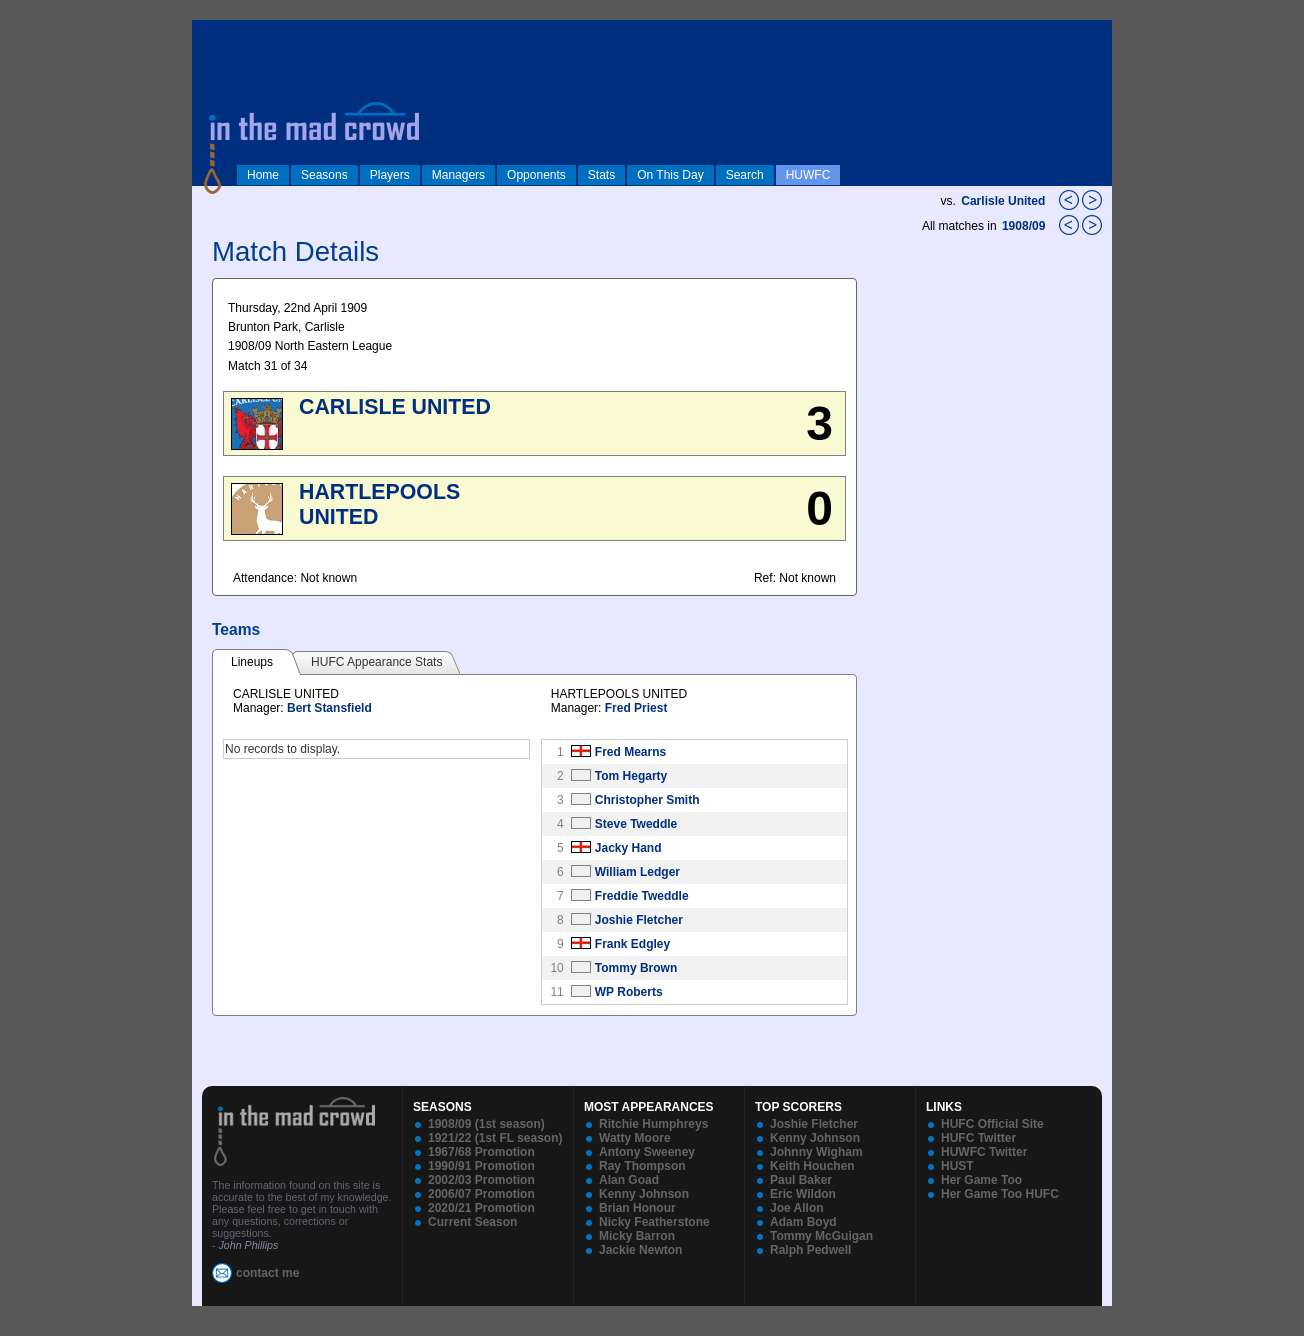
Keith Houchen (812, 1166)
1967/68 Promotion (481, 1152)
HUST (957, 1166)
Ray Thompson (642, 1166)
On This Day (670, 175)
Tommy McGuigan (821, 1236)
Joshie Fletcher (639, 920)
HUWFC (808, 175)
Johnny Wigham (816, 1152)
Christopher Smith (647, 800)
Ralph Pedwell (810, 1250)
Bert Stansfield (329, 708)
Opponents (536, 175)
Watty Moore (635, 1138)
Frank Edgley (632, 944)
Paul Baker (801, 1180)
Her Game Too (981, 1180)
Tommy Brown (636, 968)
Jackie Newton (640, 1250)
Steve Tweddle (636, 824)
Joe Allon (797, 1208)
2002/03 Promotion (481, 1180)
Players (390, 175)
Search (745, 175)
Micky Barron (637, 1236)
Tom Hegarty (631, 776)
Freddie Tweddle (642, 896)
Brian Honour (637, 1208)
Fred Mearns (630, 752)
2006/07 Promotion (481, 1194)
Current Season (472, 1222)
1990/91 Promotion (481, 1166)
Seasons (324, 175)
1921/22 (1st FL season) (495, 1138)
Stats (601, 175)
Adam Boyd (803, 1222)
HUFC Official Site (992, 1124)
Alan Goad (629, 1180)
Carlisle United (1003, 201)
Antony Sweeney (647, 1152)
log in (213, 32)
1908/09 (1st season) (486, 1124)
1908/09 (1025, 226)
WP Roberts (629, 992)
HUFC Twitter (978, 1138)
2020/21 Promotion (481, 1208)
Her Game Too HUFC (1000, 1194)
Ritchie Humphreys (653, 1124)
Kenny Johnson (644, 1194)
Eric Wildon (803, 1194)
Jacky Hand (628, 848)
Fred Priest (636, 708)
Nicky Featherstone (654, 1222)
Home (263, 175)
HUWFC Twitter (984, 1152)
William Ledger (637, 872)
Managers (458, 175)
